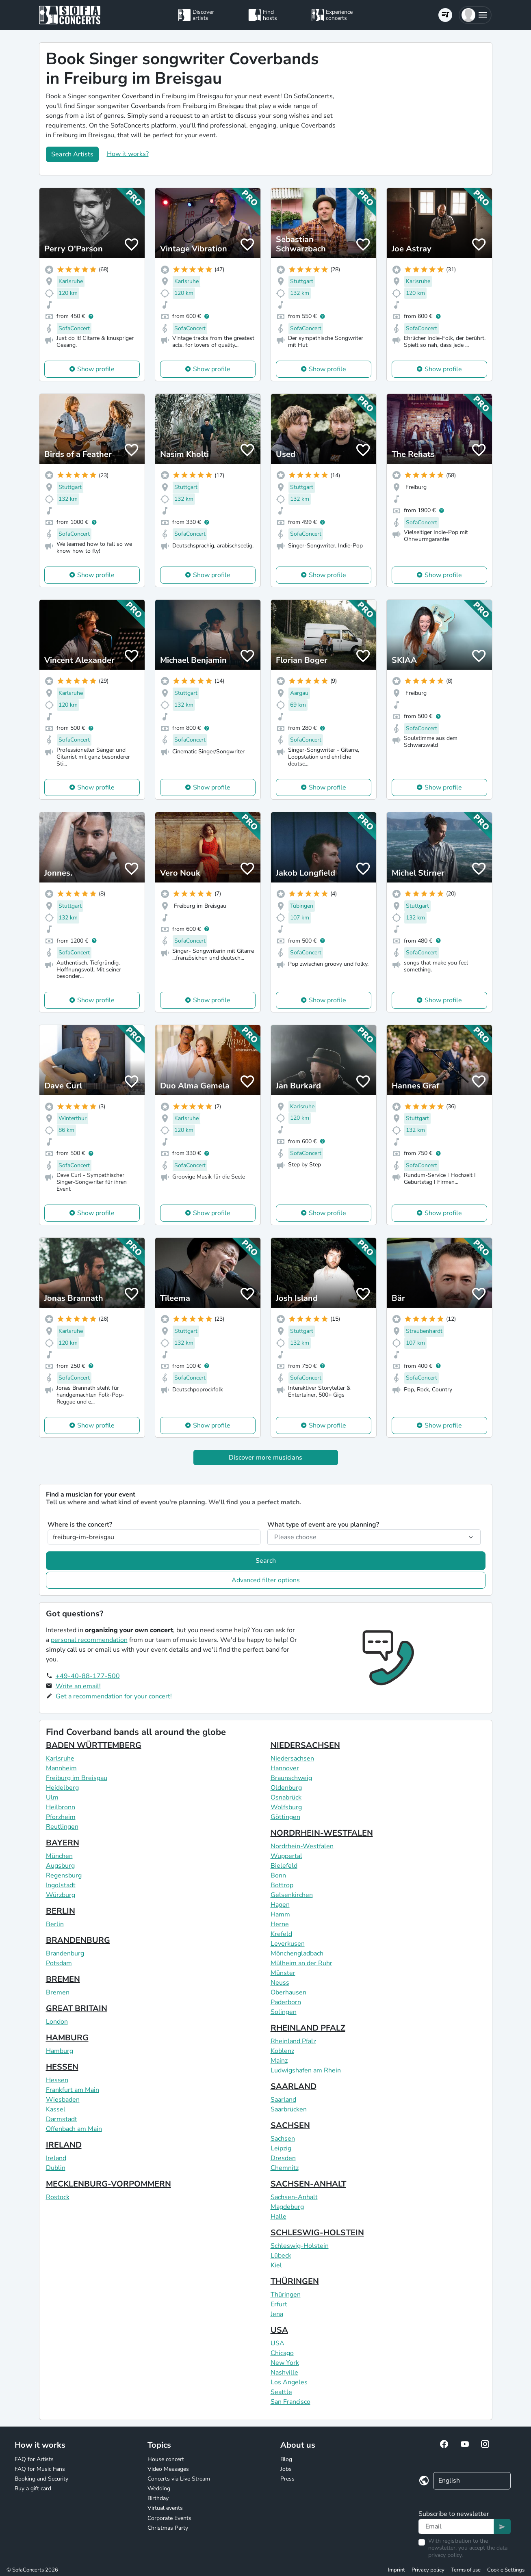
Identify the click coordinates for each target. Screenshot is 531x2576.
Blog (286, 2459)
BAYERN (62, 1842)
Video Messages (168, 2469)
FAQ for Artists (34, 2459)
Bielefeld (284, 1865)
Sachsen (283, 2138)
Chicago (282, 2353)
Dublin (55, 2167)
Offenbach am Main (74, 2128)
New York (285, 2362)
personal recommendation (89, 1639)
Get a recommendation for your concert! (114, 1696)
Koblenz (282, 2050)
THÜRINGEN (295, 2281)
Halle (278, 2216)
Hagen (280, 1904)
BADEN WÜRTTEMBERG (93, 1745)
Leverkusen (288, 1943)
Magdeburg (287, 2206)
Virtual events (165, 2508)
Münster (283, 1972)
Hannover (285, 1768)
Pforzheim (61, 1817)
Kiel (276, 2265)
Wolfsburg (286, 1807)
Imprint (396, 2570)
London (57, 2021)
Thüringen (286, 2294)
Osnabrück (286, 1797)
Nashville (284, 2372)
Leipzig (281, 2148)
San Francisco (290, 2401)
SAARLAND (293, 2086)
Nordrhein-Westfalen (302, 1846)
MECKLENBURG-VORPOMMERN (108, 2183)
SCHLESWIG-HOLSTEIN (317, 2232)
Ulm (52, 1797)
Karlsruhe (60, 1758)
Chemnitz (285, 2167)
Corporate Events (169, 2518)
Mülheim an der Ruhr (301, 1963)
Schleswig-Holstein (300, 2245)
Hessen (57, 2080)
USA (279, 2330)
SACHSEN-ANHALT (308, 2183)
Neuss (280, 1982)
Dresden (283, 2158)
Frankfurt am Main (72, 2089)
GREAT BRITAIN (76, 2008)
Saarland (283, 2099)
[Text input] (456, 2526)
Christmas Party (167, 2528)
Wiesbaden (63, 2099)
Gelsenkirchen (292, 1894)
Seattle (281, 2392)
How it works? (128, 153)
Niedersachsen (292, 1758)
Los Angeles (289, 2382)
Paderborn (286, 2002)
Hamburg (59, 2050)
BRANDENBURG (78, 1940)
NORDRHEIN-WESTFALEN (322, 1833)
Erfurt (279, 2304)
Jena (277, 2314)
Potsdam (59, 1963)
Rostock (57, 2197)
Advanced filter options (266, 1580)
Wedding (158, 2488)
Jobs (286, 2469)
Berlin (55, 1924)
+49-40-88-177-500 (88, 1676)
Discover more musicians (265, 1457)
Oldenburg (286, 1787)
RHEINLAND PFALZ (308, 2027)
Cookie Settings (505, 2570)
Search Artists (72, 154)
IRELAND (64, 2144)
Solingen (284, 2011)
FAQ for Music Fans (40, 2469)
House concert (165, 2459)
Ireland (56, 2158)
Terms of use (466, 2570)
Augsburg (60, 1865)
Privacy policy (428, 2570)
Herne (280, 1924)
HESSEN (62, 2066)
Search (266, 1560)
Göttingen (285, 1817)
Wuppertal (286, 1855)
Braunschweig (291, 1778)
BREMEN (63, 1979)
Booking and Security (41, 2479)
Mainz (279, 2060)
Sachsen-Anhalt (294, 2197)
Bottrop (282, 1885)
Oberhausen (288, 1992)
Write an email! (78, 1686)
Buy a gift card (33, 2488)
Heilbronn (60, 1807)
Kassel (55, 2109)
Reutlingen (62, 1826)
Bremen (57, 1992)
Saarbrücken (289, 2109)
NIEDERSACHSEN (305, 1745)
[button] (475, 15)
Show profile (96, 369)
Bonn (278, 1875)
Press (287, 2479)
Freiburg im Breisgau (76, 1778)
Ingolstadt (61, 1885)
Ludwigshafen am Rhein (306, 2070)
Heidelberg (62, 1787)
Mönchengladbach (297, 1953)
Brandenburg (65, 1953)
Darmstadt (61, 2119)
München (59, 1855)
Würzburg (60, 1894)
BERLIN (60, 1911)
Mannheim (61, 1768)
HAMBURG (67, 2037)
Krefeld (281, 1933)
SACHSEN (290, 2125)
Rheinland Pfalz (293, 2041)
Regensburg (64, 1875)
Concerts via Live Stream (178, 2479)
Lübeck (281, 2255)
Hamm (280, 1914)
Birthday (158, 2498)
